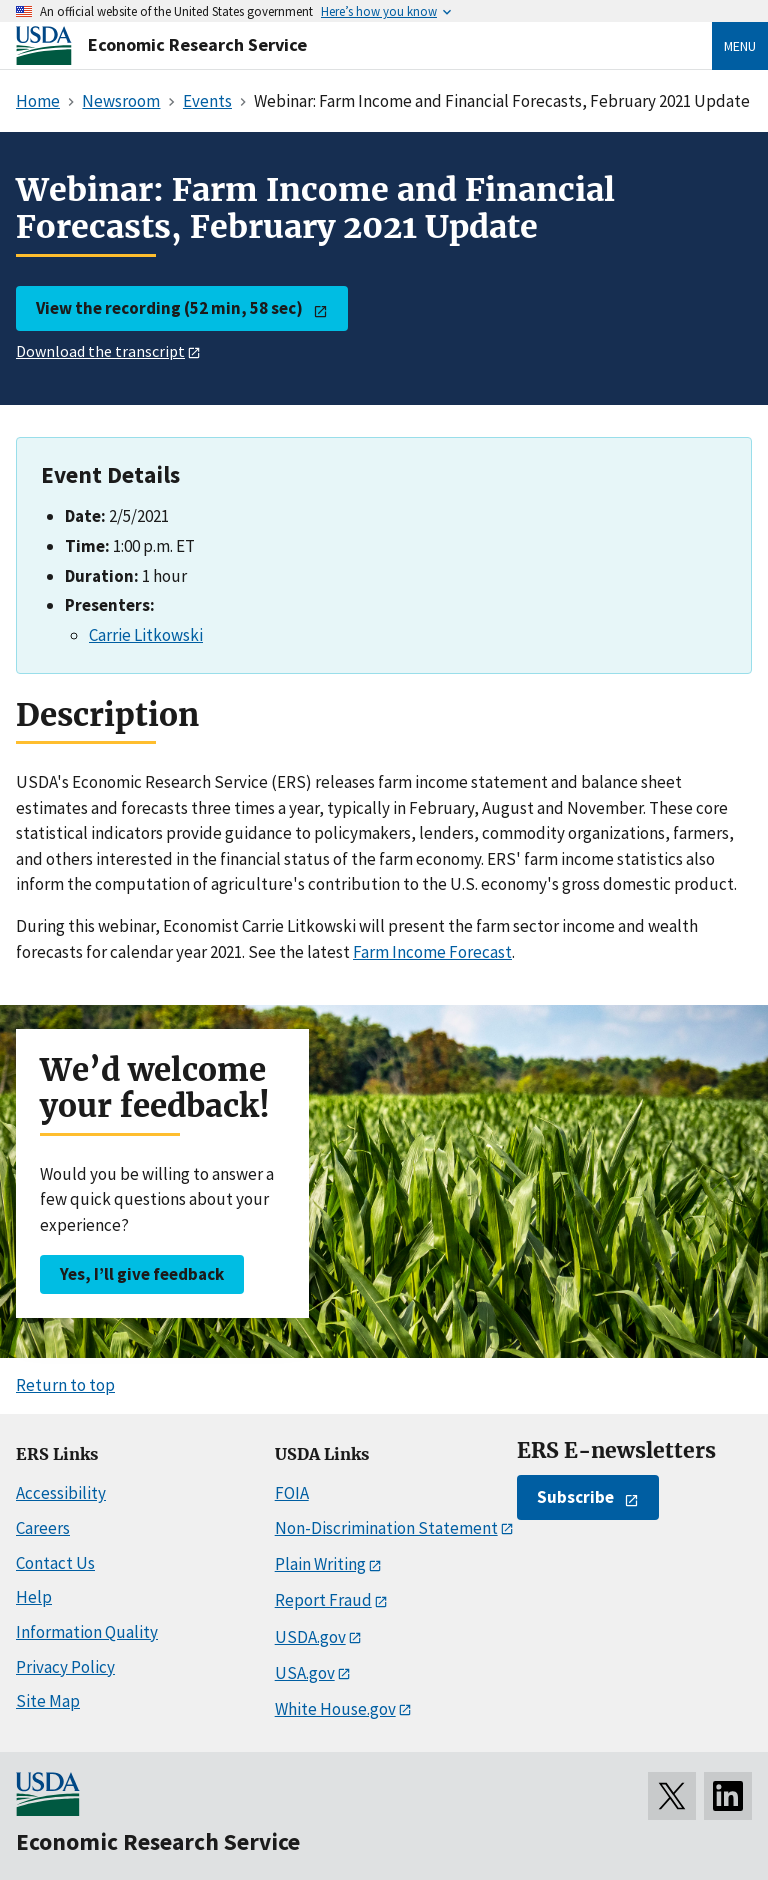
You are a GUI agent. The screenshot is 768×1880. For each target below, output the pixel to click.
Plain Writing (320, 1564)
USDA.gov (310, 1637)
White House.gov (335, 1709)
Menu (740, 46)
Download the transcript (100, 351)
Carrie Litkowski (146, 635)
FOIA (292, 1493)
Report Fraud (323, 1600)
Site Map (48, 1701)
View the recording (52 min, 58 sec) (169, 308)
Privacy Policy (65, 1667)
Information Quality (87, 1632)
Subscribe (575, 1497)
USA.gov (305, 1673)
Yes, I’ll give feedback (142, 1274)
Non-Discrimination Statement (386, 1528)
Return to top (65, 1385)
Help (34, 1597)
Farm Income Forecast (432, 952)
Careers (43, 1528)
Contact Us (55, 1563)
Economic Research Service (197, 44)
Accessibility (61, 1493)
